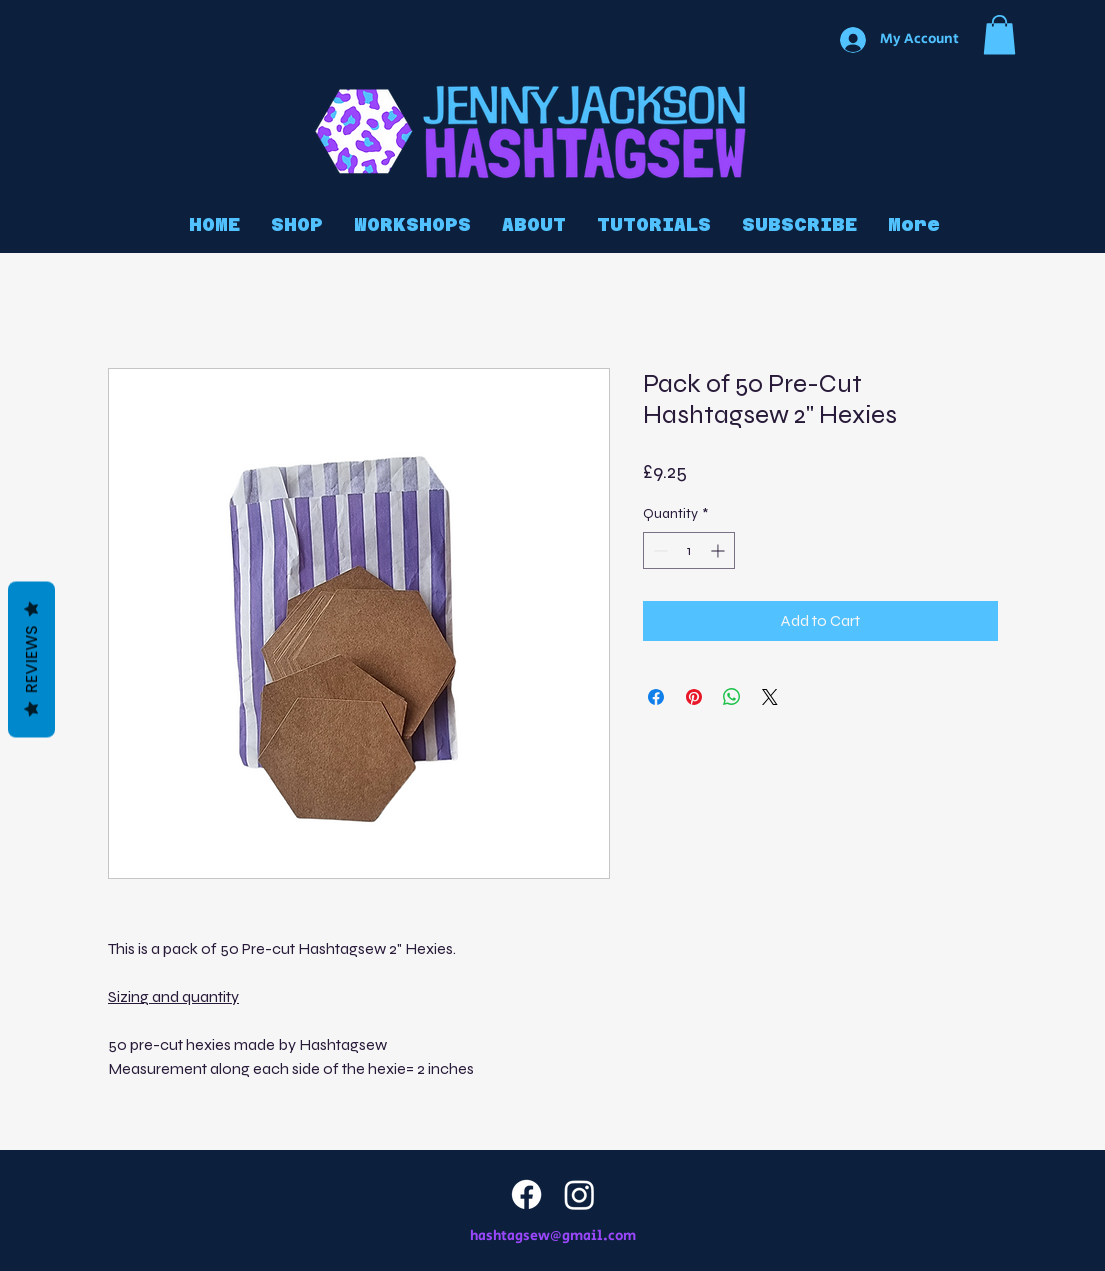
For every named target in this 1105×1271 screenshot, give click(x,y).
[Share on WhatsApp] (732, 697)
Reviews (31, 659)
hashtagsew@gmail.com (553, 1236)
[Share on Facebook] (656, 697)
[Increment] (719, 550)
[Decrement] (658, 550)
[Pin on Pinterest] (694, 697)
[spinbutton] (689, 550)
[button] (999, 34)
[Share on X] (770, 697)
